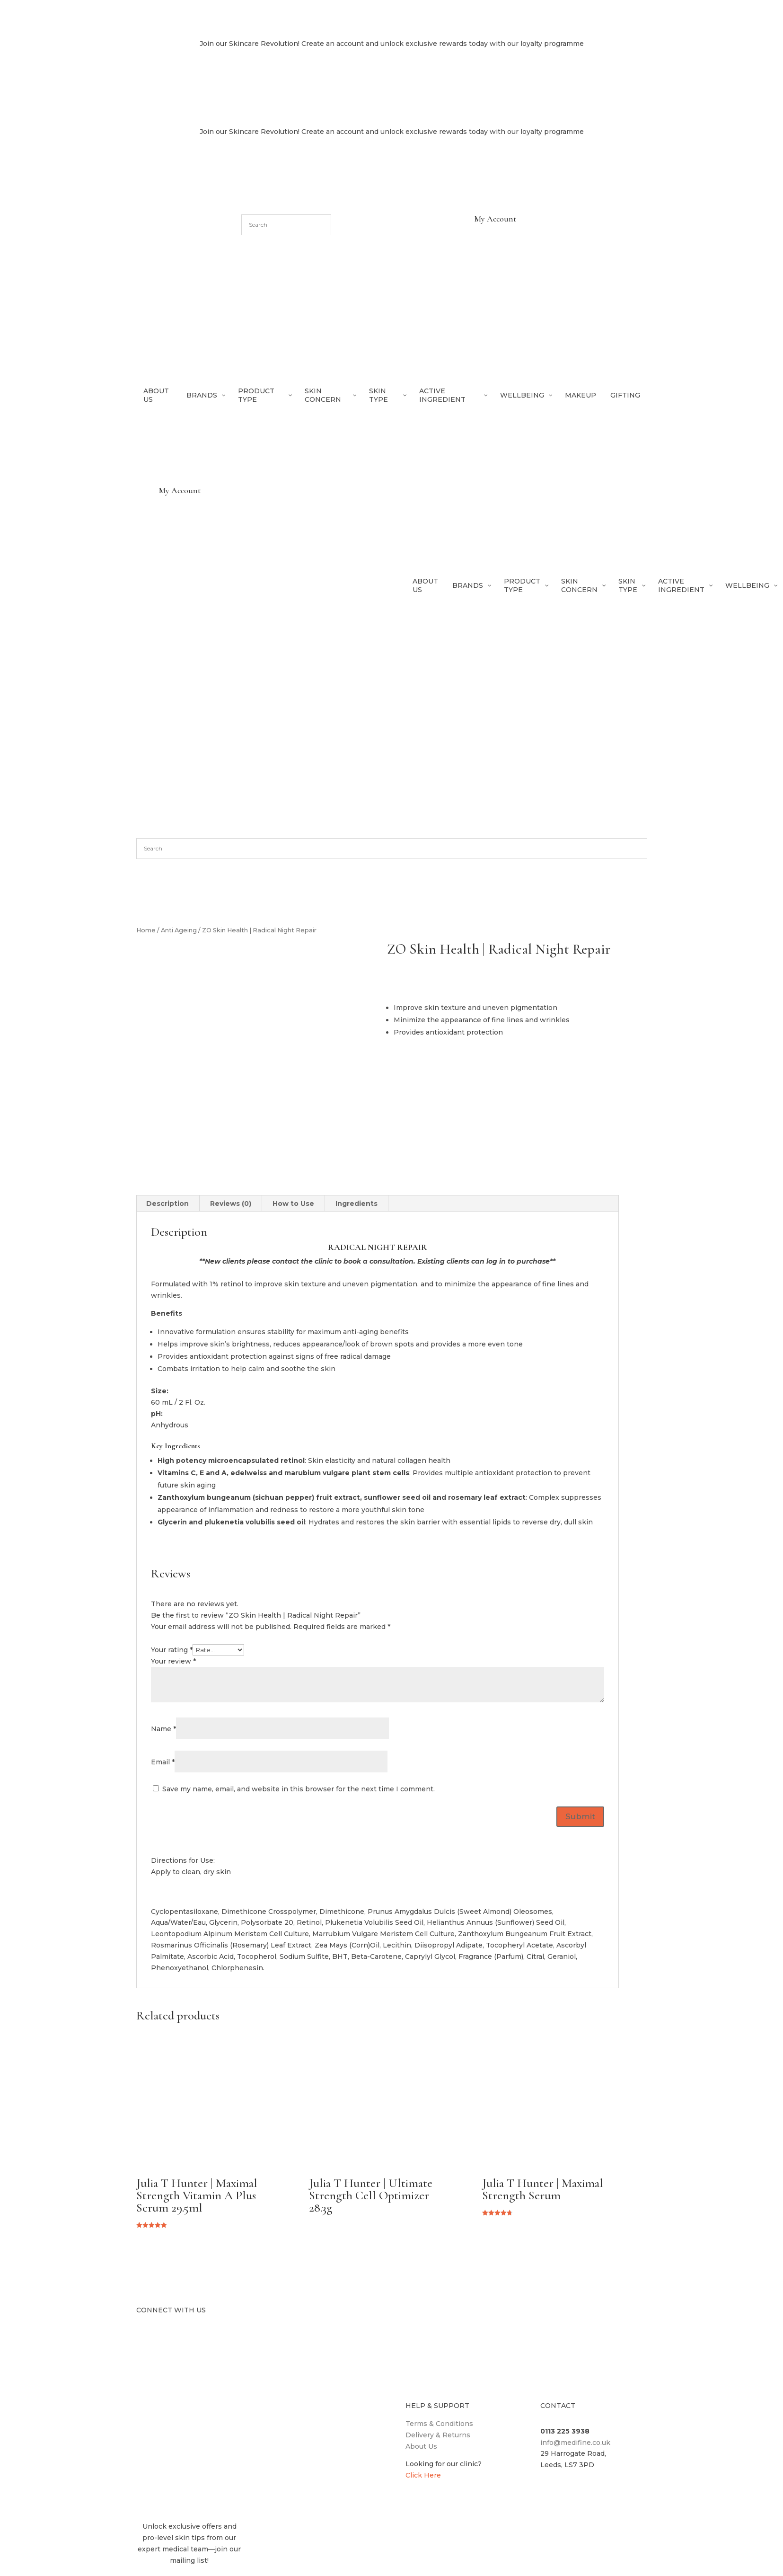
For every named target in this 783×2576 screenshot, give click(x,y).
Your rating (172, 1650)
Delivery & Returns (437, 2435)
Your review (173, 1661)
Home (146, 930)
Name (163, 1729)
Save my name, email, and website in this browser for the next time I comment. (298, 1789)
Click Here (423, 2475)
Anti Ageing (179, 930)
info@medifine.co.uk (575, 2442)
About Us (421, 2446)
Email (163, 1762)
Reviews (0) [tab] (230, 1203)
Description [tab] (167, 1203)
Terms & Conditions (439, 2423)
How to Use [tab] (293, 1203)
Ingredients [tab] (356, 1203)
